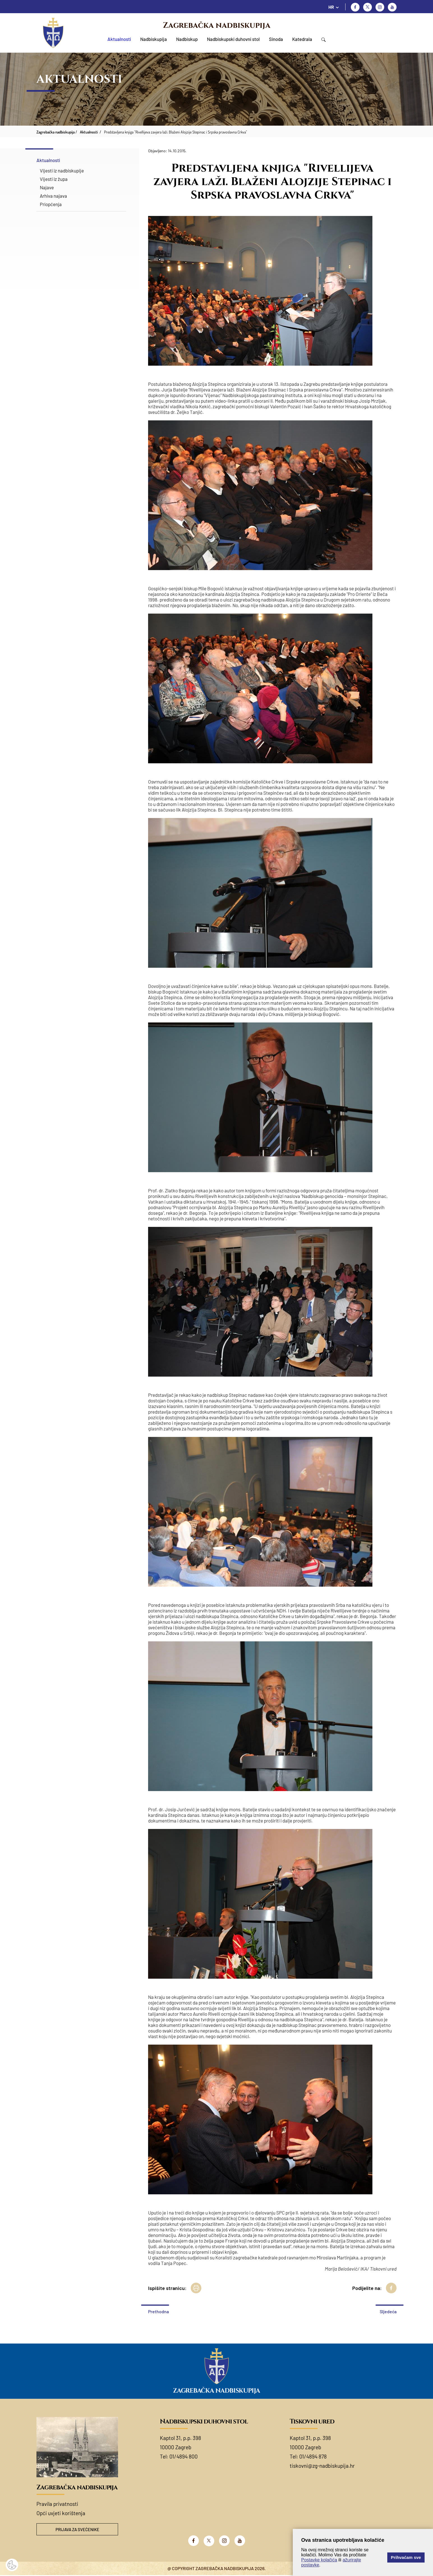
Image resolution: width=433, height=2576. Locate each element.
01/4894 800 (183, 2456)
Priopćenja (51, 204)
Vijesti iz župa (54, 179)
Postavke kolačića (319, 2559)
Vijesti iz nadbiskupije (62, 170)
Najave (47, 187)
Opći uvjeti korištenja (60, 2513)
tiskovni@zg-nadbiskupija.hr (322, 2465)
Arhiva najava (53, 196)
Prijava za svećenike (77, 2529)
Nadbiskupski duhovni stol (233, 39)
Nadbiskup (187, 39)
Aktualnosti (119, 39)
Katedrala (302, 39)
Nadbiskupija (153, 39)
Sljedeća (388, 2311)
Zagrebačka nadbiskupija (216, 25)
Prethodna (158, 2311)
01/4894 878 (313, 2456)
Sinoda (276, 39)
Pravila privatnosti (57, 2504)
